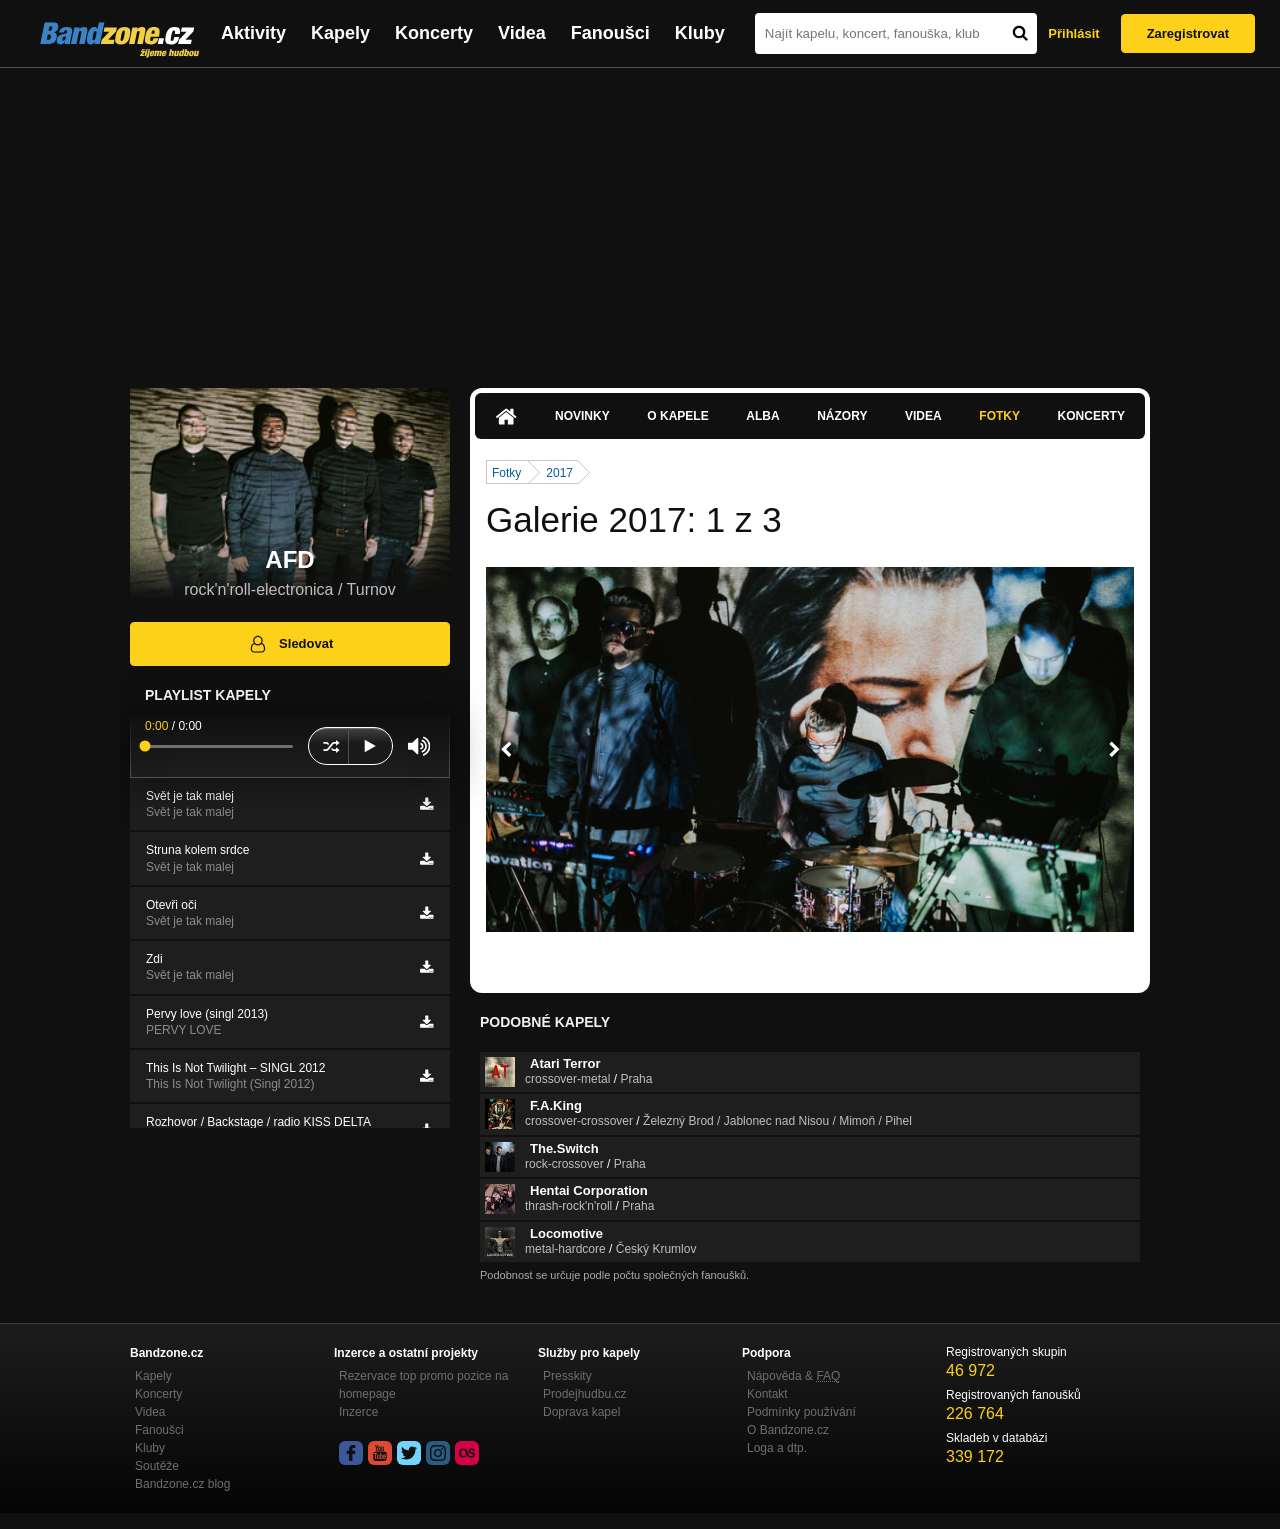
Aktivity (253, 33)
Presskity (567, 1376)
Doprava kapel (581, 1412)
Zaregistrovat (1188, 33)
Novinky (582, 416)
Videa (522, 33)
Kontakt (767, 1394)
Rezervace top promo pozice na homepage (423, 1385)
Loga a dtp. (777, 1448)
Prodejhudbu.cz (584, 1394)
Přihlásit (1073, 33)
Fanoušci (610, 33)
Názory (842, 416)
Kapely (340, 33)
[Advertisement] (640, 218)
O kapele (677, 416)
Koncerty (434, 33)
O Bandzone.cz (788, 1430)
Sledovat (290, 644)
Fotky (999, 416)
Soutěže (157, 1466)
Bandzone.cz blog (182, 1484)
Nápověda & (793, 1376)
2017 (559, 473)
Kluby (700, 33)
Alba (762, 416)
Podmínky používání (801, 1412)
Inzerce (358, 1412)
